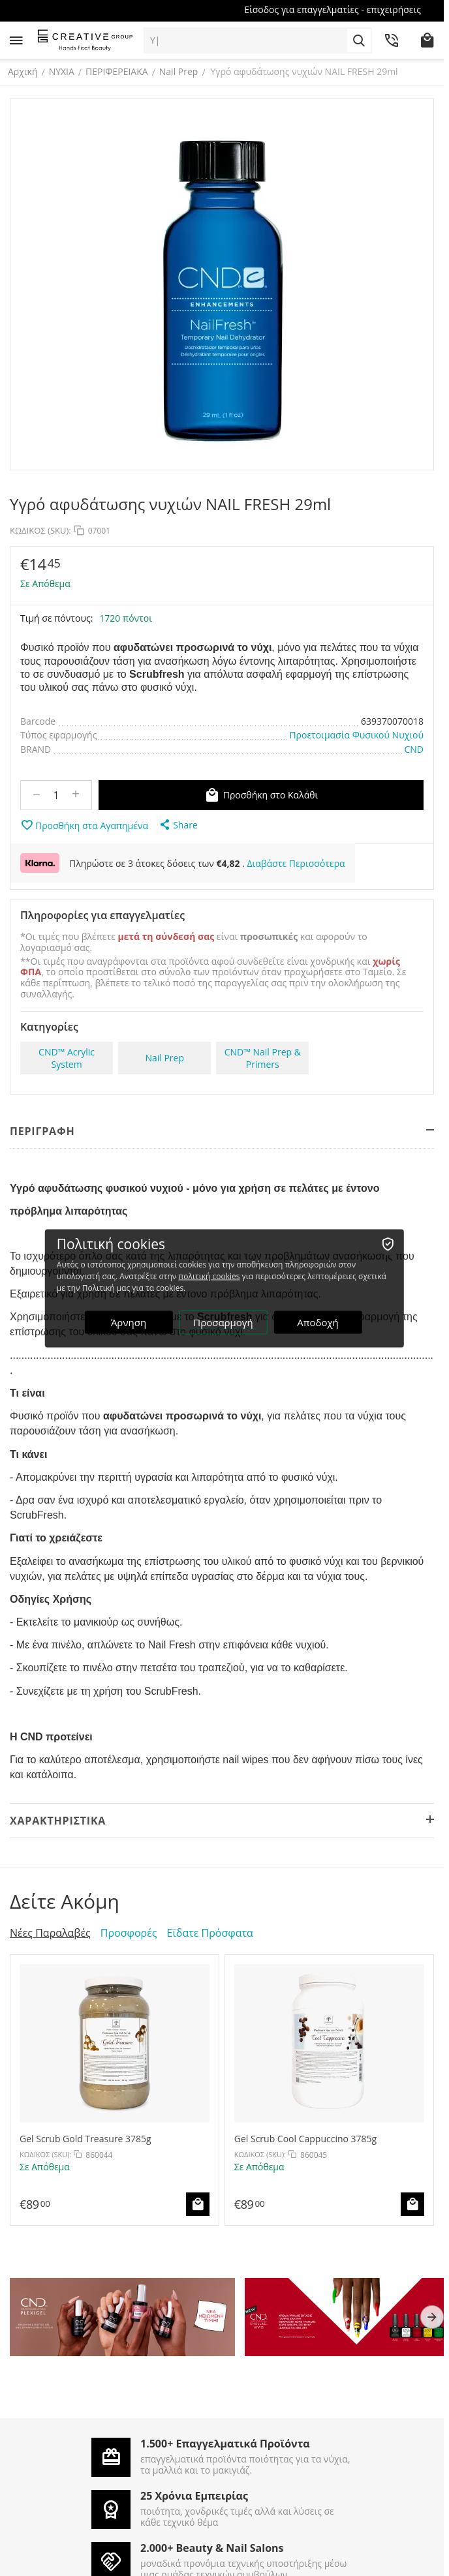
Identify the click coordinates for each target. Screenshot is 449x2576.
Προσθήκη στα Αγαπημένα (84, 825)
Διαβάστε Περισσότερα (296, 863)
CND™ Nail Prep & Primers (263, 1058)
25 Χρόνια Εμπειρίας (194, 2496)
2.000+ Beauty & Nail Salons (212, 2548)
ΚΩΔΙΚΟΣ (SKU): (40, 530)
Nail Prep (180, 71)
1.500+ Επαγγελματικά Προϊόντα (225, 2443)
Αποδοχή (318, 1321)
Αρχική (25, 71)
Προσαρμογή (223, 1321)
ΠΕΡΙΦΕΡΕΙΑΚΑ (118, 71)
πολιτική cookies (209, 1275)
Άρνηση (128, 1321)
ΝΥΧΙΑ (63, 71)
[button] (178, 824)
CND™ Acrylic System (67, 1058)
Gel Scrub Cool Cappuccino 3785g (305, 2138)
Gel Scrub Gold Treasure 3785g (85, 2138)
